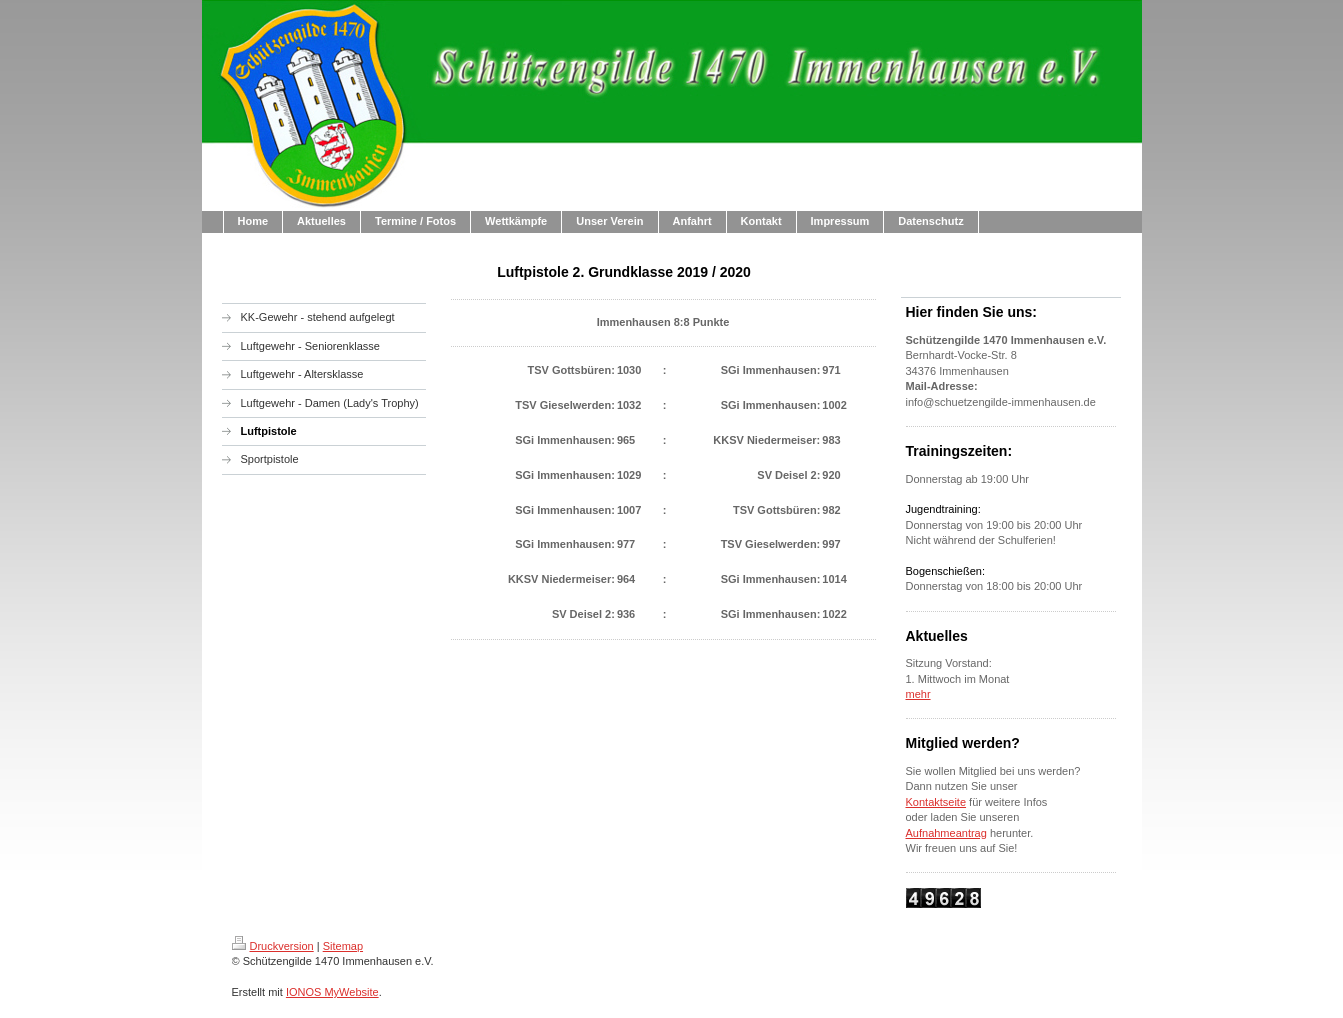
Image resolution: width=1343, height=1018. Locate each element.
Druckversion (273, 946)
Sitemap (343, 946)
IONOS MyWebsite (332, 992)
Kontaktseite (936, 802)
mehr (918, 694)
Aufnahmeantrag (946, 833)
